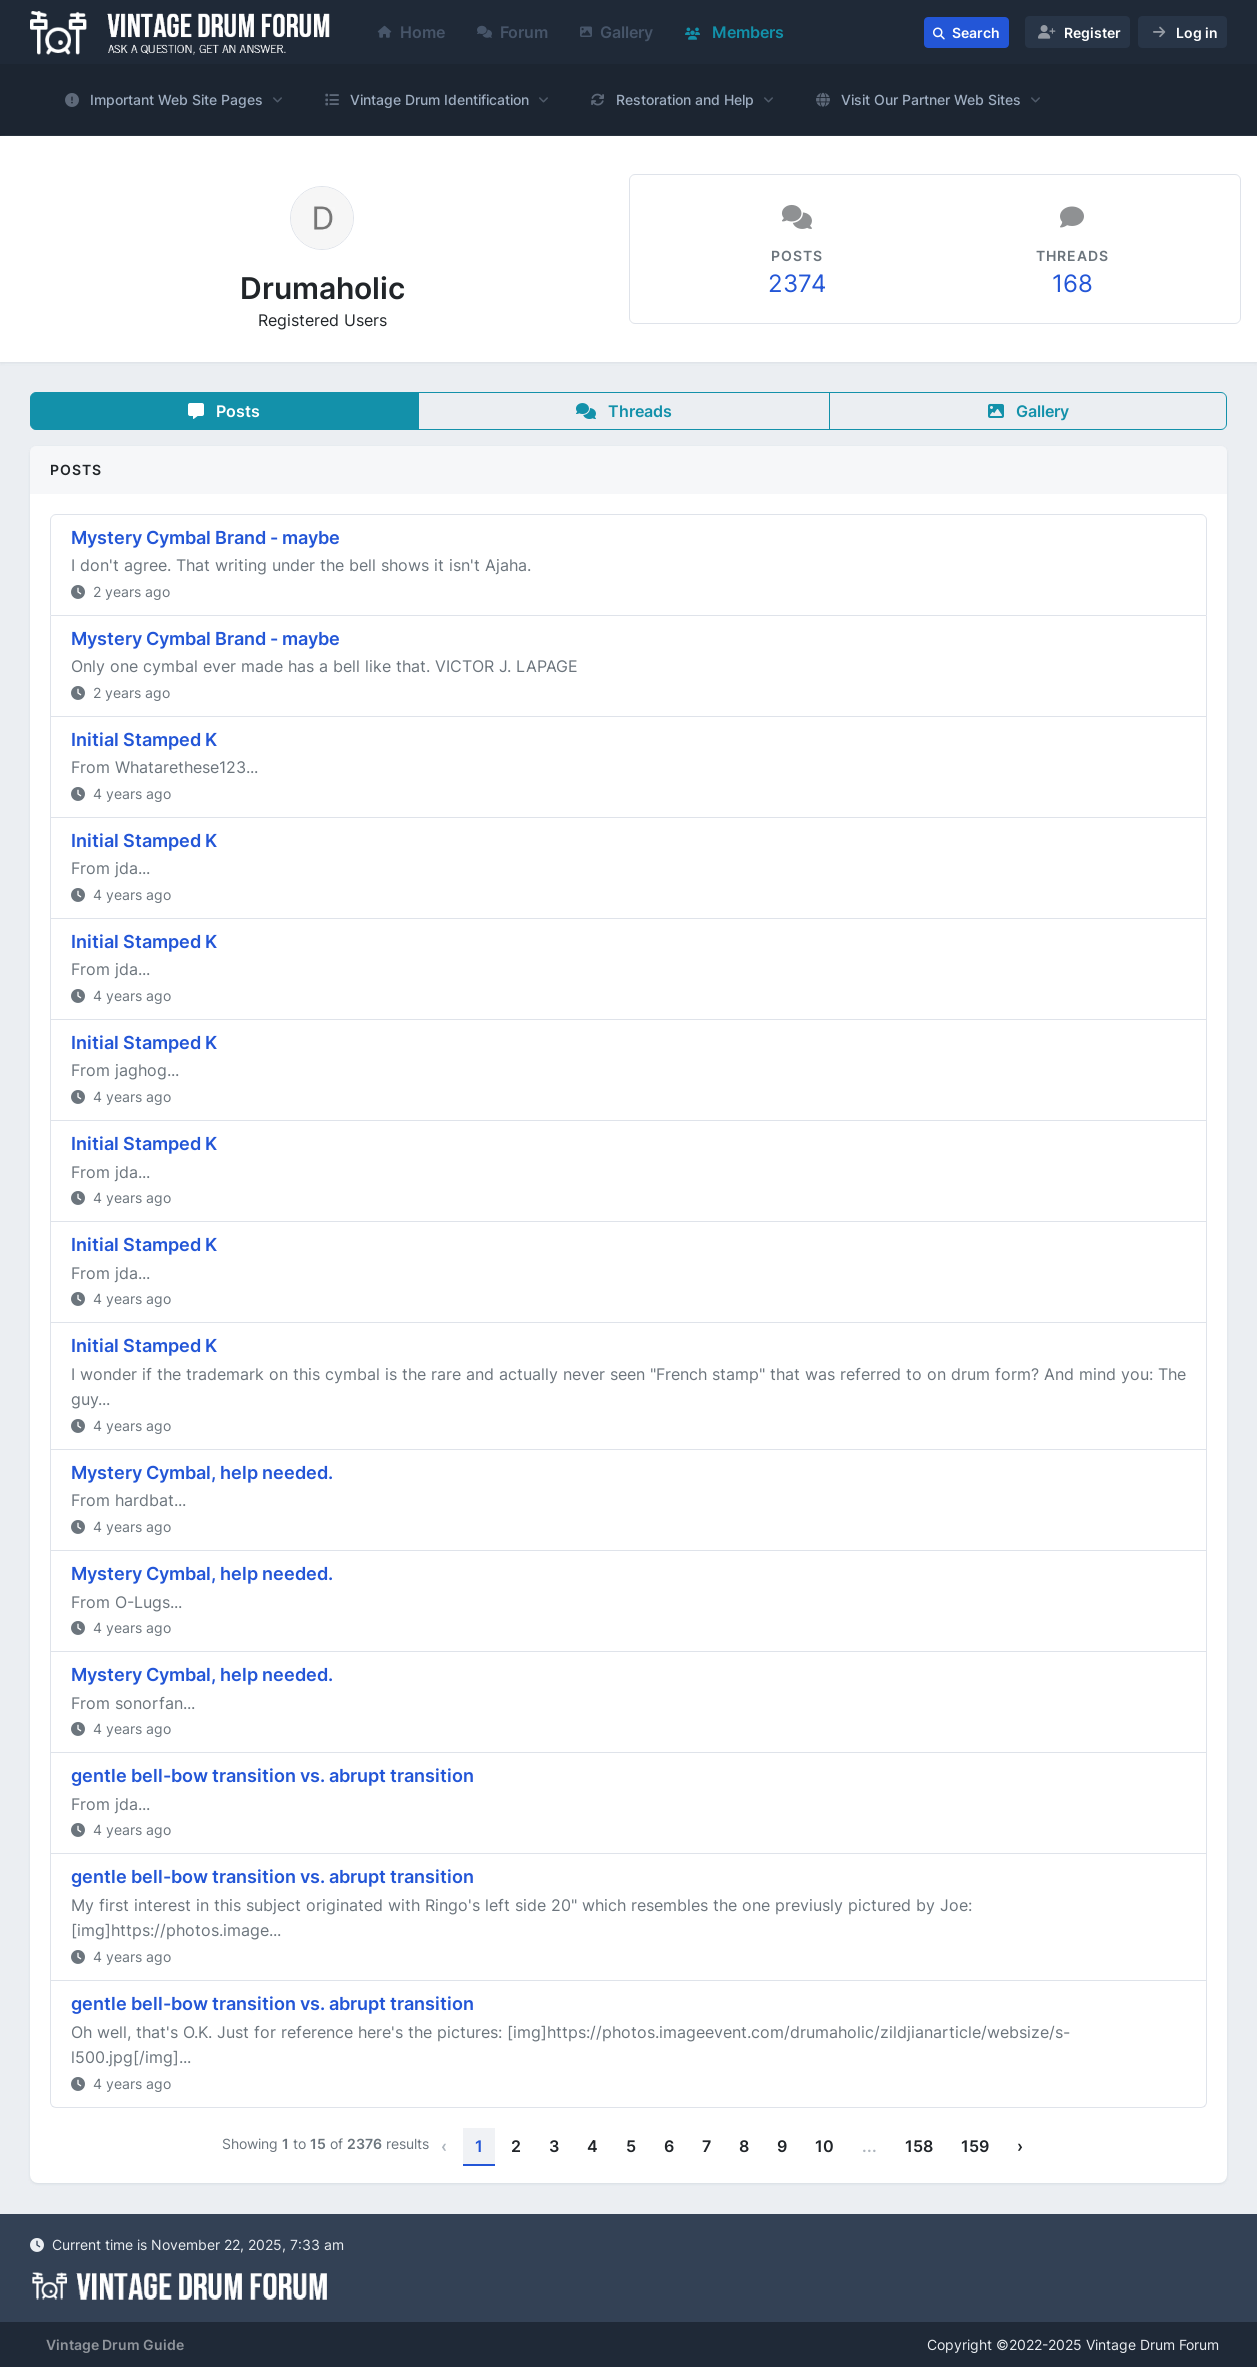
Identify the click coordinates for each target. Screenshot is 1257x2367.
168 (1072, 283)
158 (919, 2146)
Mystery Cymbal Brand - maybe (205, 537)
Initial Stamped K (144, 739)
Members (734, 32)
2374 (797, 283)
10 (824, 2146)
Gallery (616, 32)
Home (411, 32)
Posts (224, 411)
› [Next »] (1020, 2146)
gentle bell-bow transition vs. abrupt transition (272, 1775)
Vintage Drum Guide (115, 2344)
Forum (512, 32)
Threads (624, 411)
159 (975, 2146)
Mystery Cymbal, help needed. (202, 1472)
